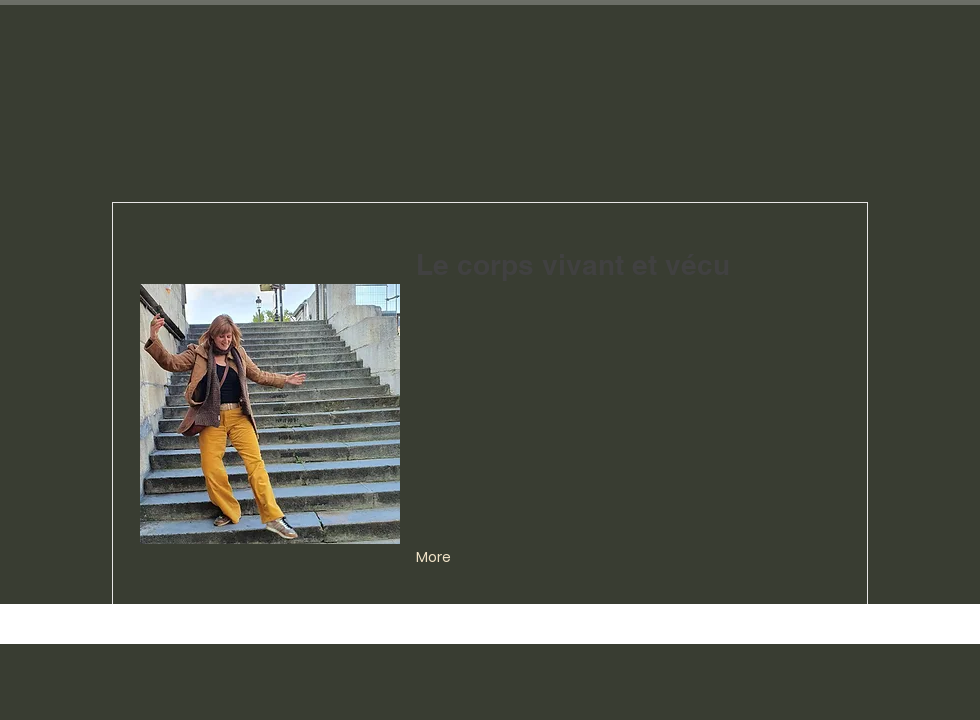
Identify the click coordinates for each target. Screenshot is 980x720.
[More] (435, 558)
